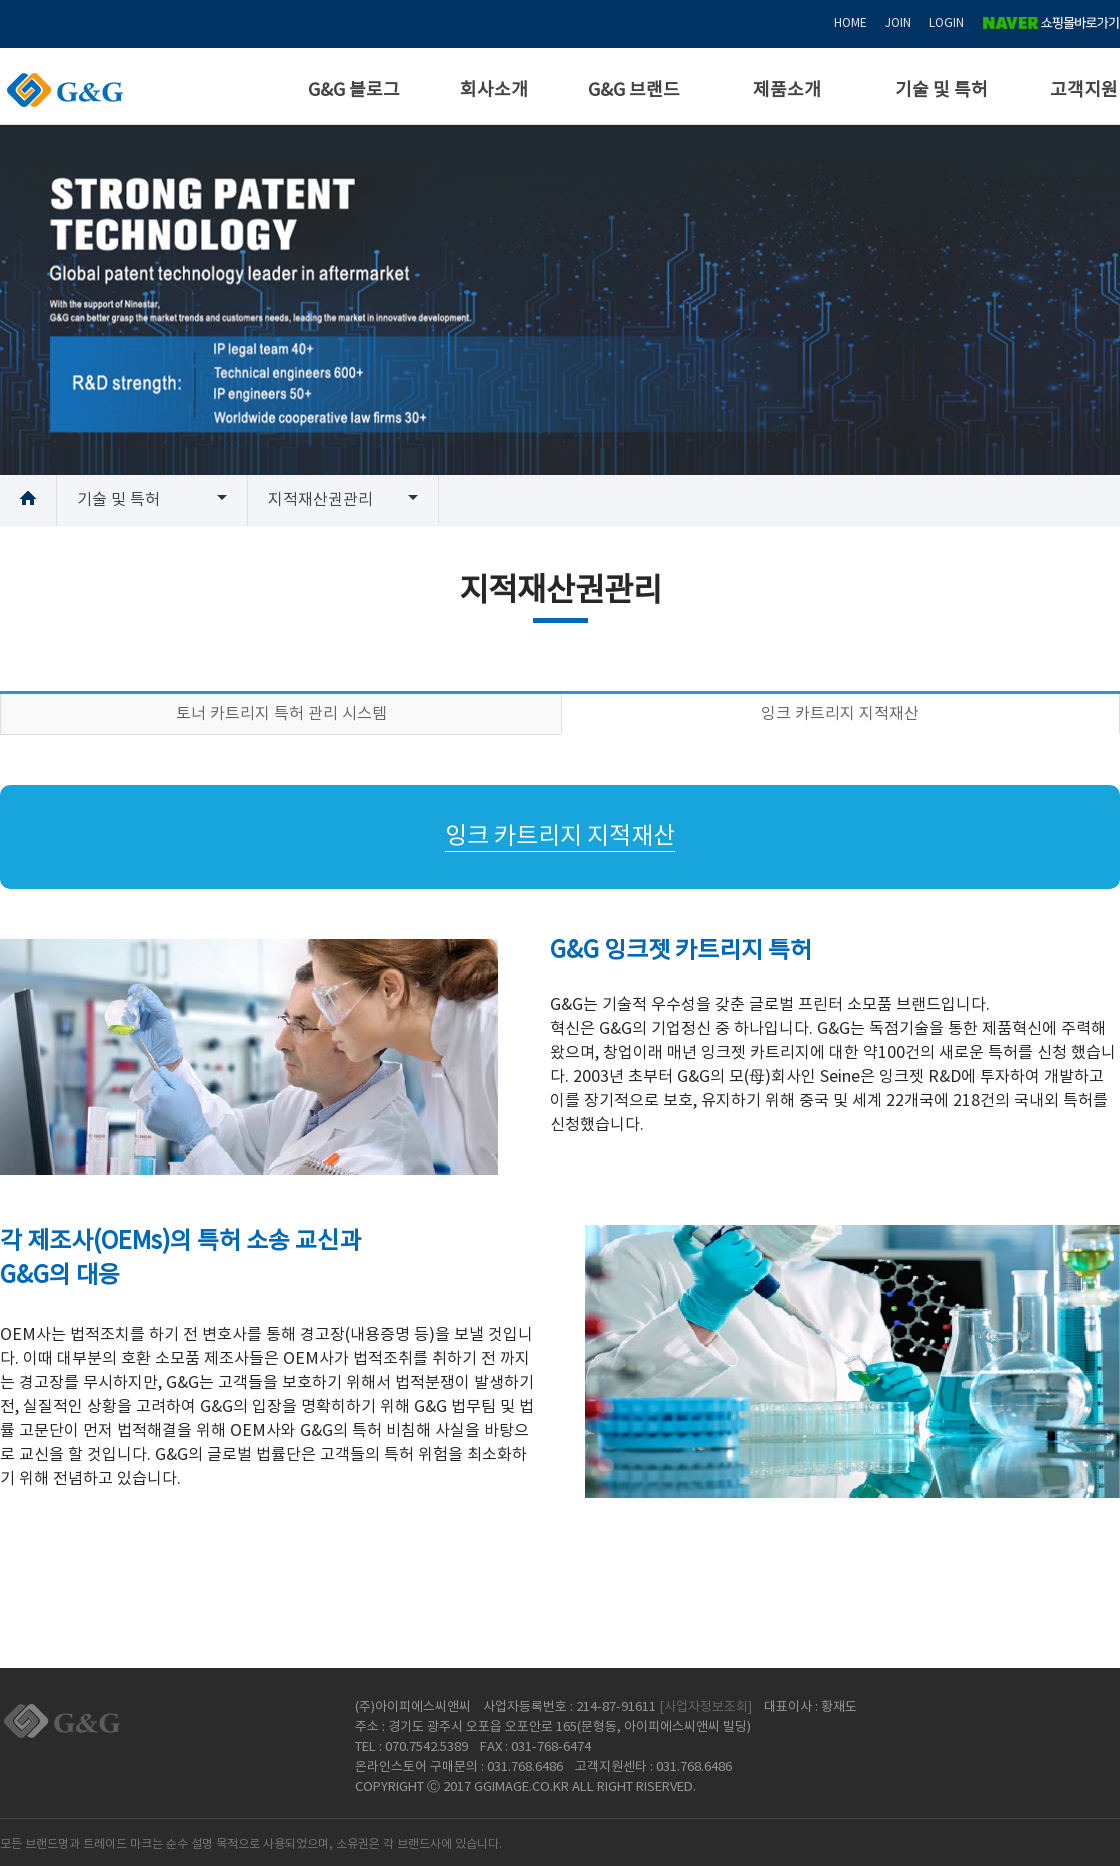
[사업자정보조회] (705, 1707)
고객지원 (1084, 90)
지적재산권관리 (320, 500)
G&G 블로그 (354, 90)
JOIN (898, 23)
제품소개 (787, 90)
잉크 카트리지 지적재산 (840, 714)
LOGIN (946, 23)
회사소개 (494, 90)
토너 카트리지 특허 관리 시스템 (281, 714)
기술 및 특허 (941, 90)
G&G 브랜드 (634, 90)
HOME (850, 23)
